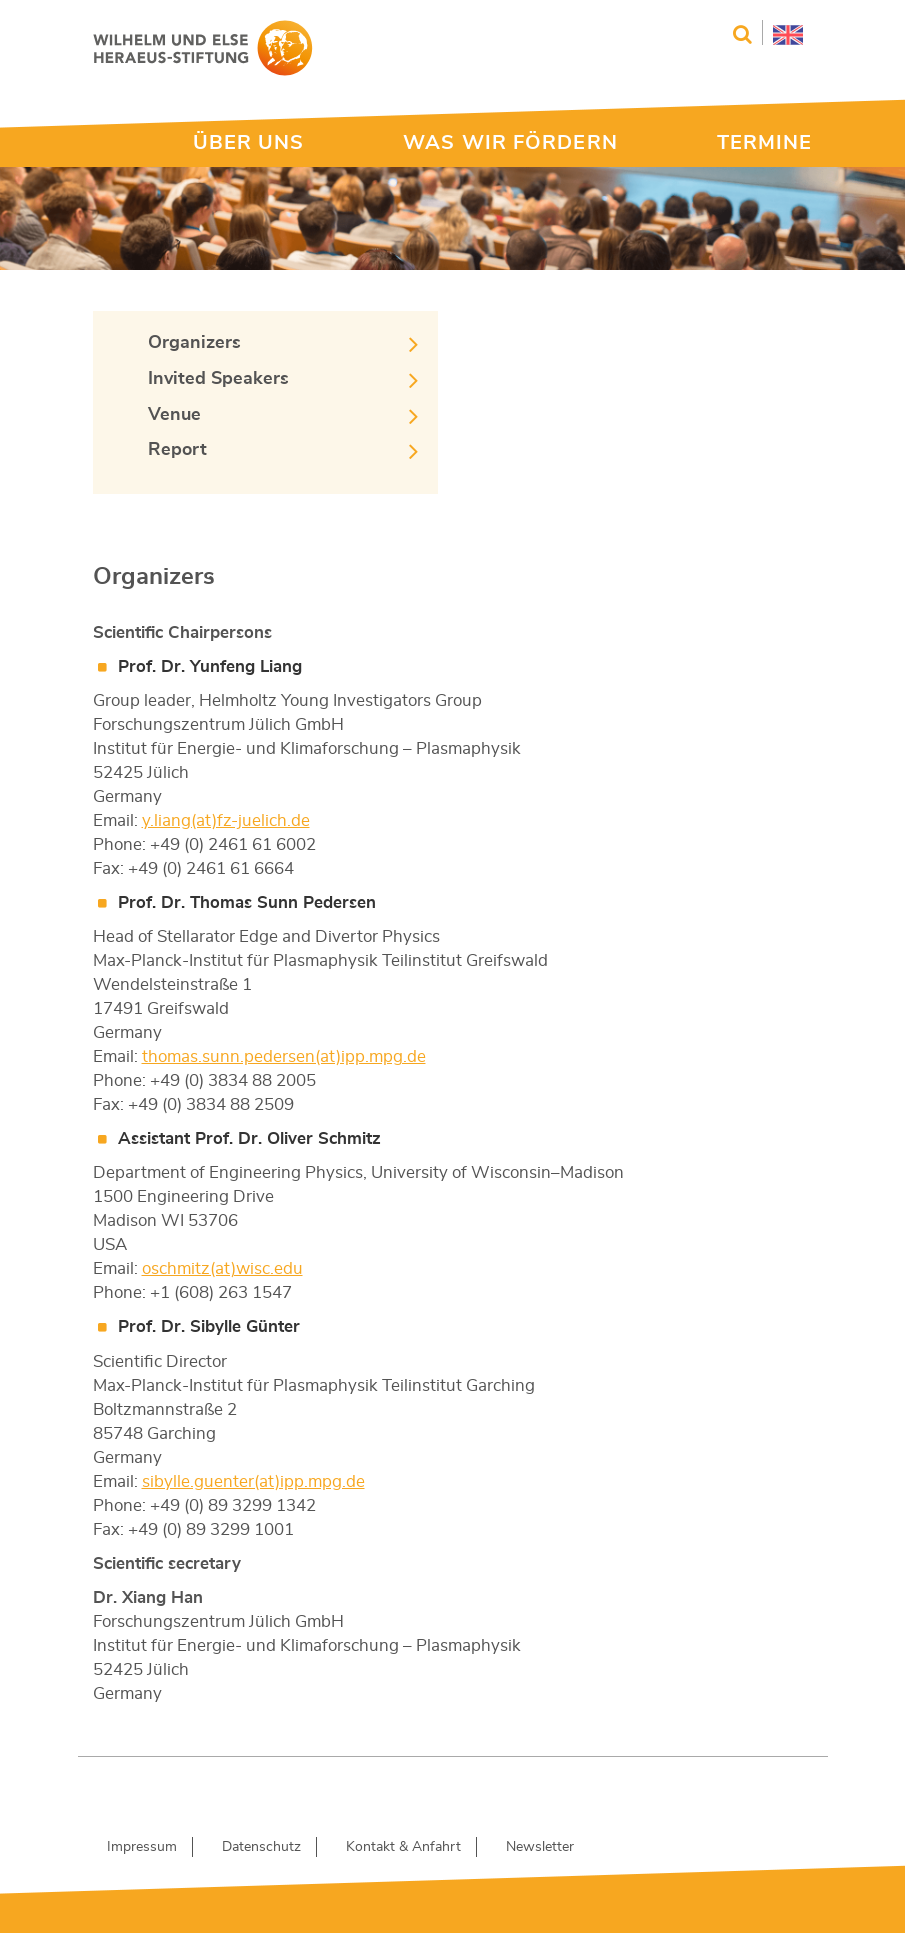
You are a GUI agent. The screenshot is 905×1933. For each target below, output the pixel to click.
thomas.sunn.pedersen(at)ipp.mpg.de (284, 1056)
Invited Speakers (218, 379)
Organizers (194, 343)
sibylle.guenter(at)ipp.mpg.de (253, 1481)
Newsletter (540, 1847)
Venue (174, 415)
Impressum (142, 1847)
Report (177, 450)
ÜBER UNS (249, 143)
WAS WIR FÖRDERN (510, 143)
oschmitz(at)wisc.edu (222, 1268)
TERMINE (765, 143)
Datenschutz (261, 1847)
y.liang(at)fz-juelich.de (226, 820)
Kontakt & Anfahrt (403, 1847)
